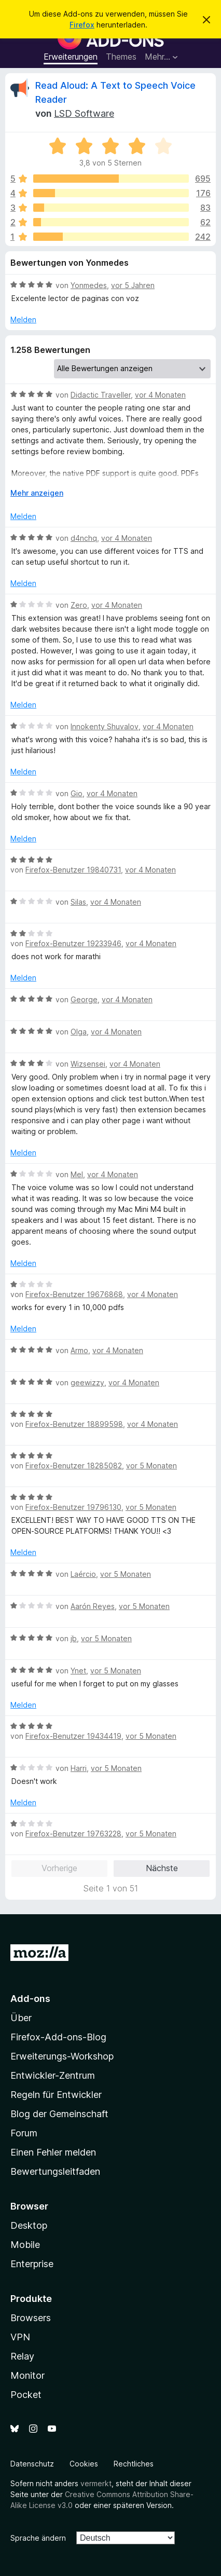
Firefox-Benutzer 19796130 (73, 1507)
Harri (79, 1768)
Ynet (78, 1670)
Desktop (28, 2225)
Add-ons (30, 1998)
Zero (79, 605)
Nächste (162, 1868)
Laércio (83, 1574)
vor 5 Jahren (133, 285)
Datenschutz (32, 2463)
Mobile (25, 2244)
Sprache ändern (38, 2537)
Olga (79, 1031)
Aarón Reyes (93, 1606)
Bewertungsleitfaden (55, 2171)
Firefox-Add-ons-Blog (58, 2037)
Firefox (82, 24)
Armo (79, 1350)
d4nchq (84, 538)
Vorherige (59, 1868)
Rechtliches (134, 2463)
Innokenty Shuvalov (105, 726)
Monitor (27, 2375)
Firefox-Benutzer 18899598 (74, 1424)
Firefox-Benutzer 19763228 (73, 1833)
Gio (76, 793)
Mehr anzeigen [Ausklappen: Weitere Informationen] (36, 492)
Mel (77, 1174)
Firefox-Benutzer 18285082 (73, 1465)
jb (74, 1638)
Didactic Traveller (101, 394)
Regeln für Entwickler (56, 2094)
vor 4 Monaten (160, 394)
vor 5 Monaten (151, 1465)
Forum (23, 2133)
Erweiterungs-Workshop (62, 2056)
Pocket (26, 2394)
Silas (78, 901)
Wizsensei (88, 1063)
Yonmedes (89, 285)
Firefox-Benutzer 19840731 (73, 869)
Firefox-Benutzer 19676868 (74, 1294)
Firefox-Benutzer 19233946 (73, 943)
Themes (121, 56)
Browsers (30, 2317)
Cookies (84, 2463)
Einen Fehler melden (53, 2152)
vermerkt (96, 2483)
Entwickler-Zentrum (52, 2075)
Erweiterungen (71, 56)
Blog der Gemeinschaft (59, 2113)
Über (21, 2017)
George (84, 999)
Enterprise (31, 2263)
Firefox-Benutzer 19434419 (73, 1736)
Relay (22, 2356)
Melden (23, 319)
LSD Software (84, 113)
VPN (20, 2337)
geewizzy (87, 1382)
